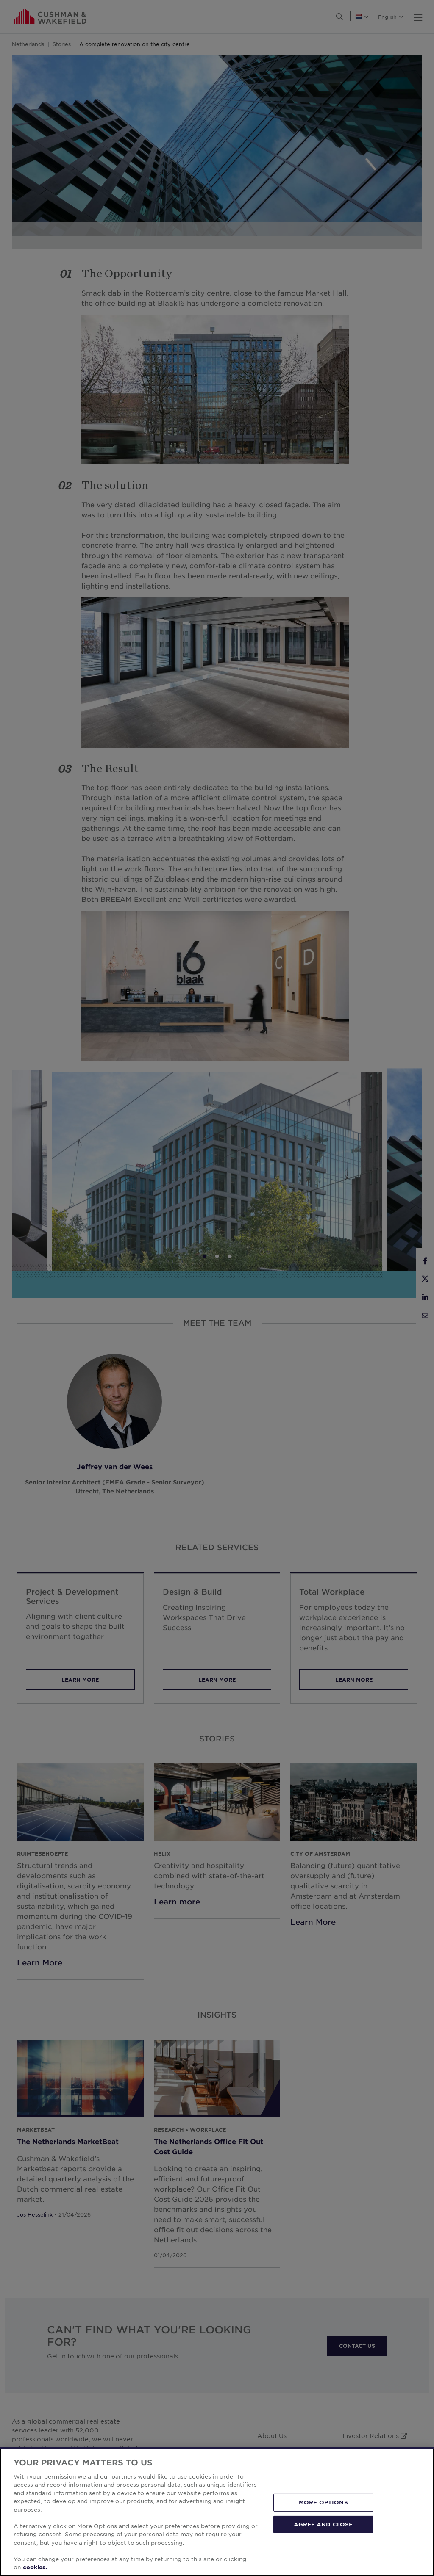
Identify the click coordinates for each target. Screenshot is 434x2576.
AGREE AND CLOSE (323, 2524)
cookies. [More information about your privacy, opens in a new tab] (35, 2567)
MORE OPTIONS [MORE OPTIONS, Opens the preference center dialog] (323, 2502)
